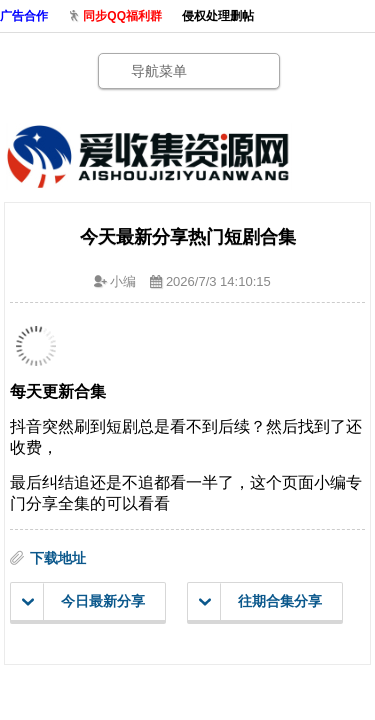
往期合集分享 (260, 602)
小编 (123, 281)
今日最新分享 (83, 602)
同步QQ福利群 (122, 16)
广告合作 (24, 16)
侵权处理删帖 (218, 16)
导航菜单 (159, 71)
